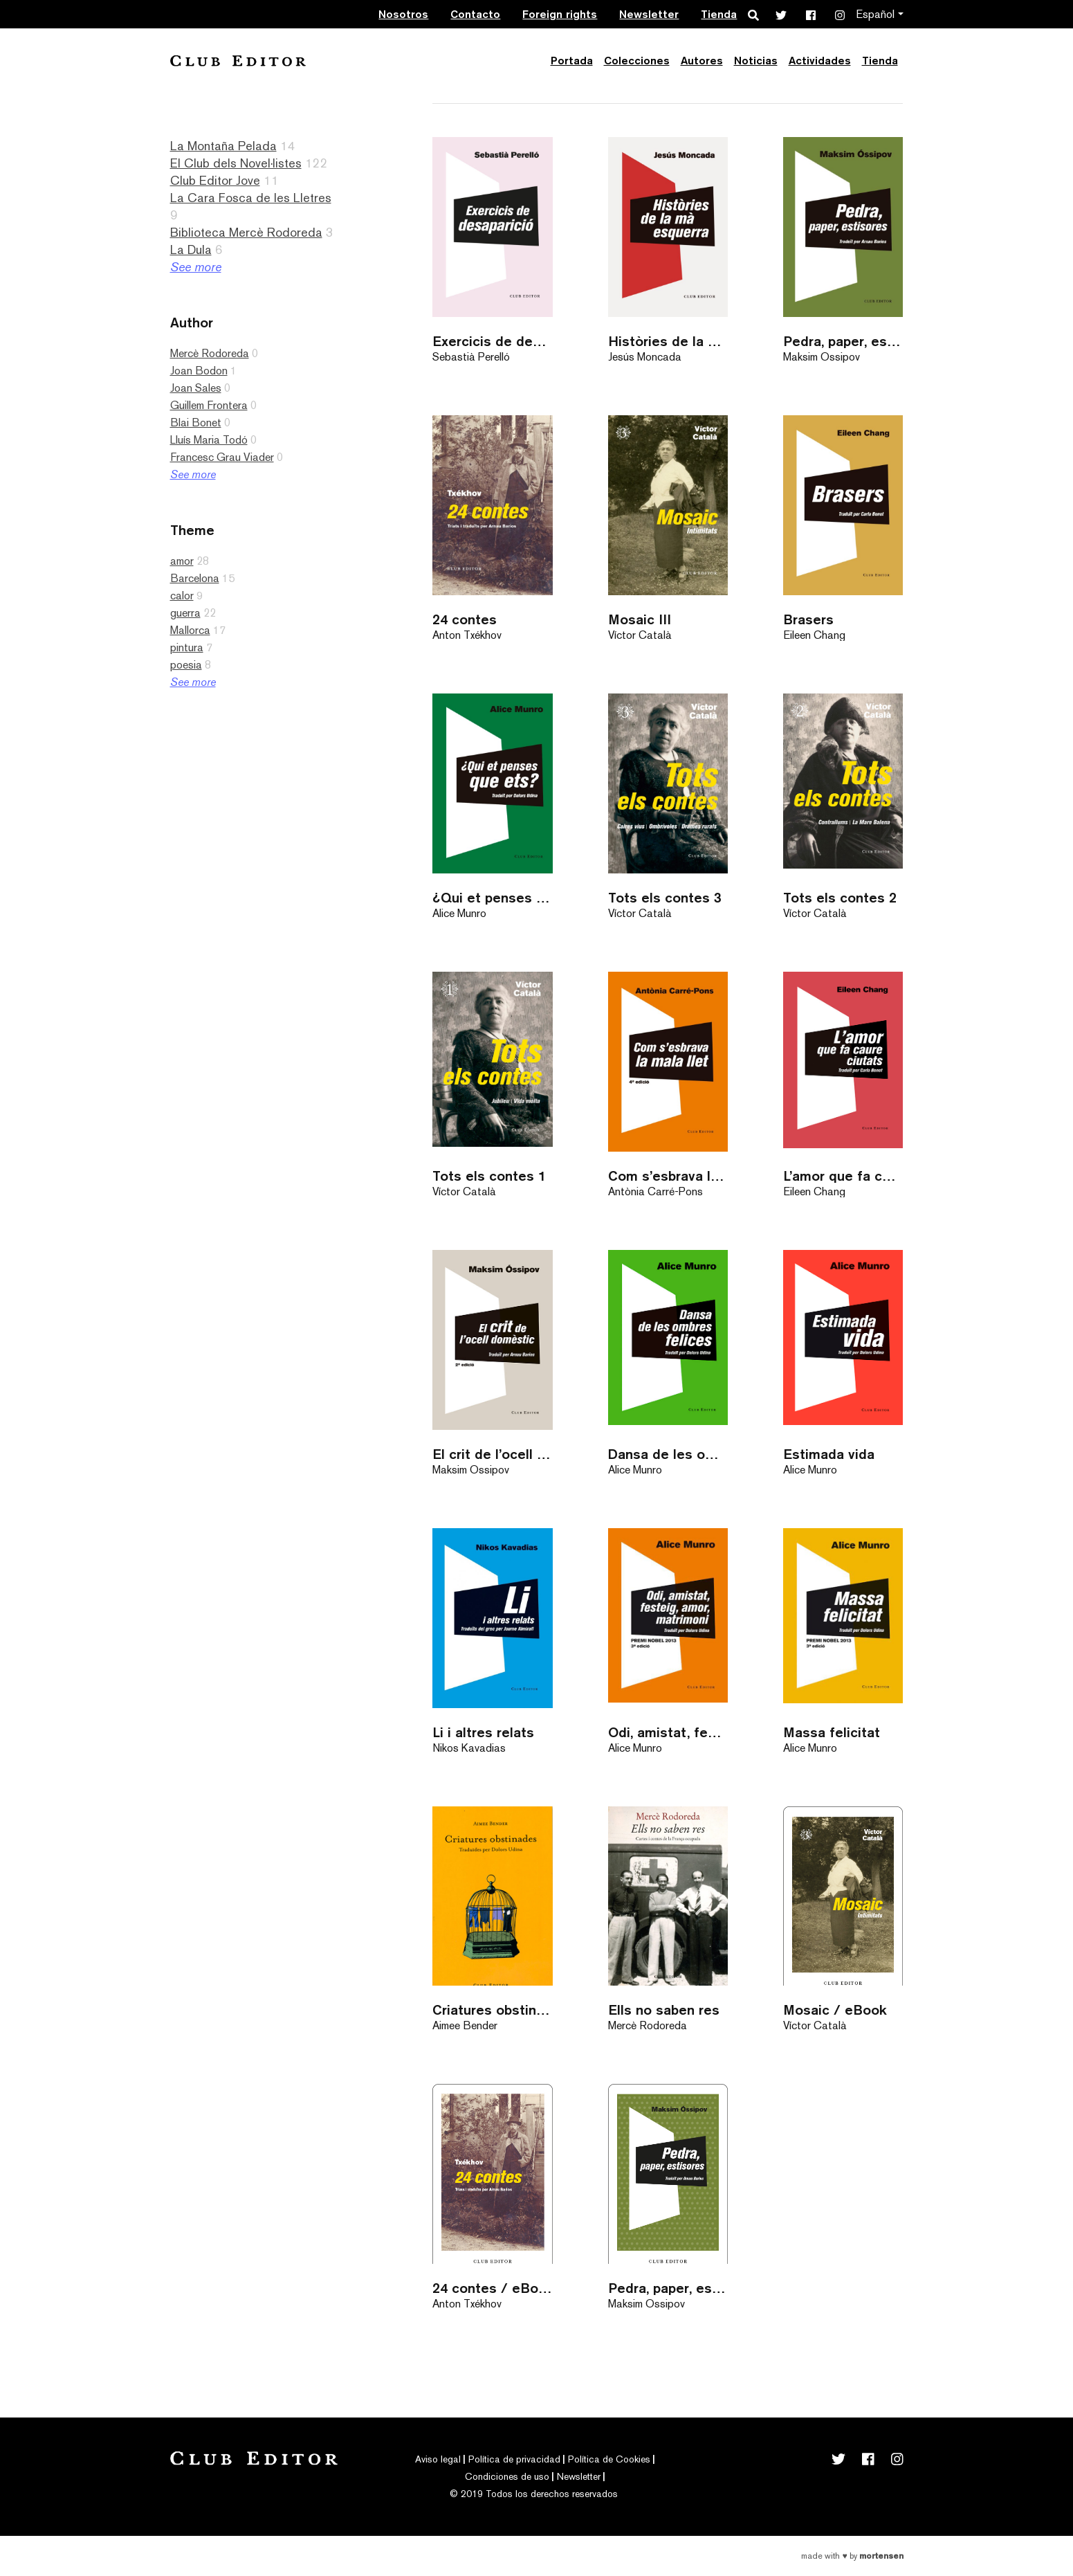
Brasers (808, 619)
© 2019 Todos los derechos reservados (534, 2493)
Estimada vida (828, 1454)
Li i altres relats (483, 1732)
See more (195, 267)
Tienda (719, 14)
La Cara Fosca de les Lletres (250, 197)
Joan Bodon (199, 370)
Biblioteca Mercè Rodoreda (246, 232)
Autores (702, 60)
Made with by (852, 2556)
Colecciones (637, 60)
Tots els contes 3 (665, 897)
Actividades (820, 60)
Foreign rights (559, 14)
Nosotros (403, 14)
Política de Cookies (609, 2459)
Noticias (756, 60)
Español (875, 14)
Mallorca (190, 630)
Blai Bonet (195, 422)
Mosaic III (639, 619)
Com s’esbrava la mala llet (668, 1175)
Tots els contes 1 (489, 1175)
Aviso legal (438, 2459)
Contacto (475, 14)
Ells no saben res (663, 2009)
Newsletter (649, 14)
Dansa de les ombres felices (668, 1454)
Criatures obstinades (492, 2009)
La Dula (191, 249)
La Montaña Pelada (223, 145)
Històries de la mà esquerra (668, 341)
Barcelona (194, 578)
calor (182, 595)
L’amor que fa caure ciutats (843, 1175)
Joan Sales (195, 387)
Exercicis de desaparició (492, 341)
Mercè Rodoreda (209, 353)
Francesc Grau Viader (222, 457)
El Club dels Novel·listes (236, 163)
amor (182, 561)
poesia (186, 664)
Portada (572, 60)
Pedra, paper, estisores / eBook (668, 2288)
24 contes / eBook (492, 2288)
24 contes (464, 619)
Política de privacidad (514, 2459)
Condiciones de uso (507, 2476)
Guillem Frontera (209, 405)
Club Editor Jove (215, 180)
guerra (185, 612)
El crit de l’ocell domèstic (492, 1454)
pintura (186, 647)
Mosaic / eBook (835, 2009)
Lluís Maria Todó (209, 439)
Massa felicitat (831, 1732)
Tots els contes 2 (840, 897)
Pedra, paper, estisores (843, 341)
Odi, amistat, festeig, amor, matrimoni (668, 1732)
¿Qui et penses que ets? (492, 897)
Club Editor (238, 60)
